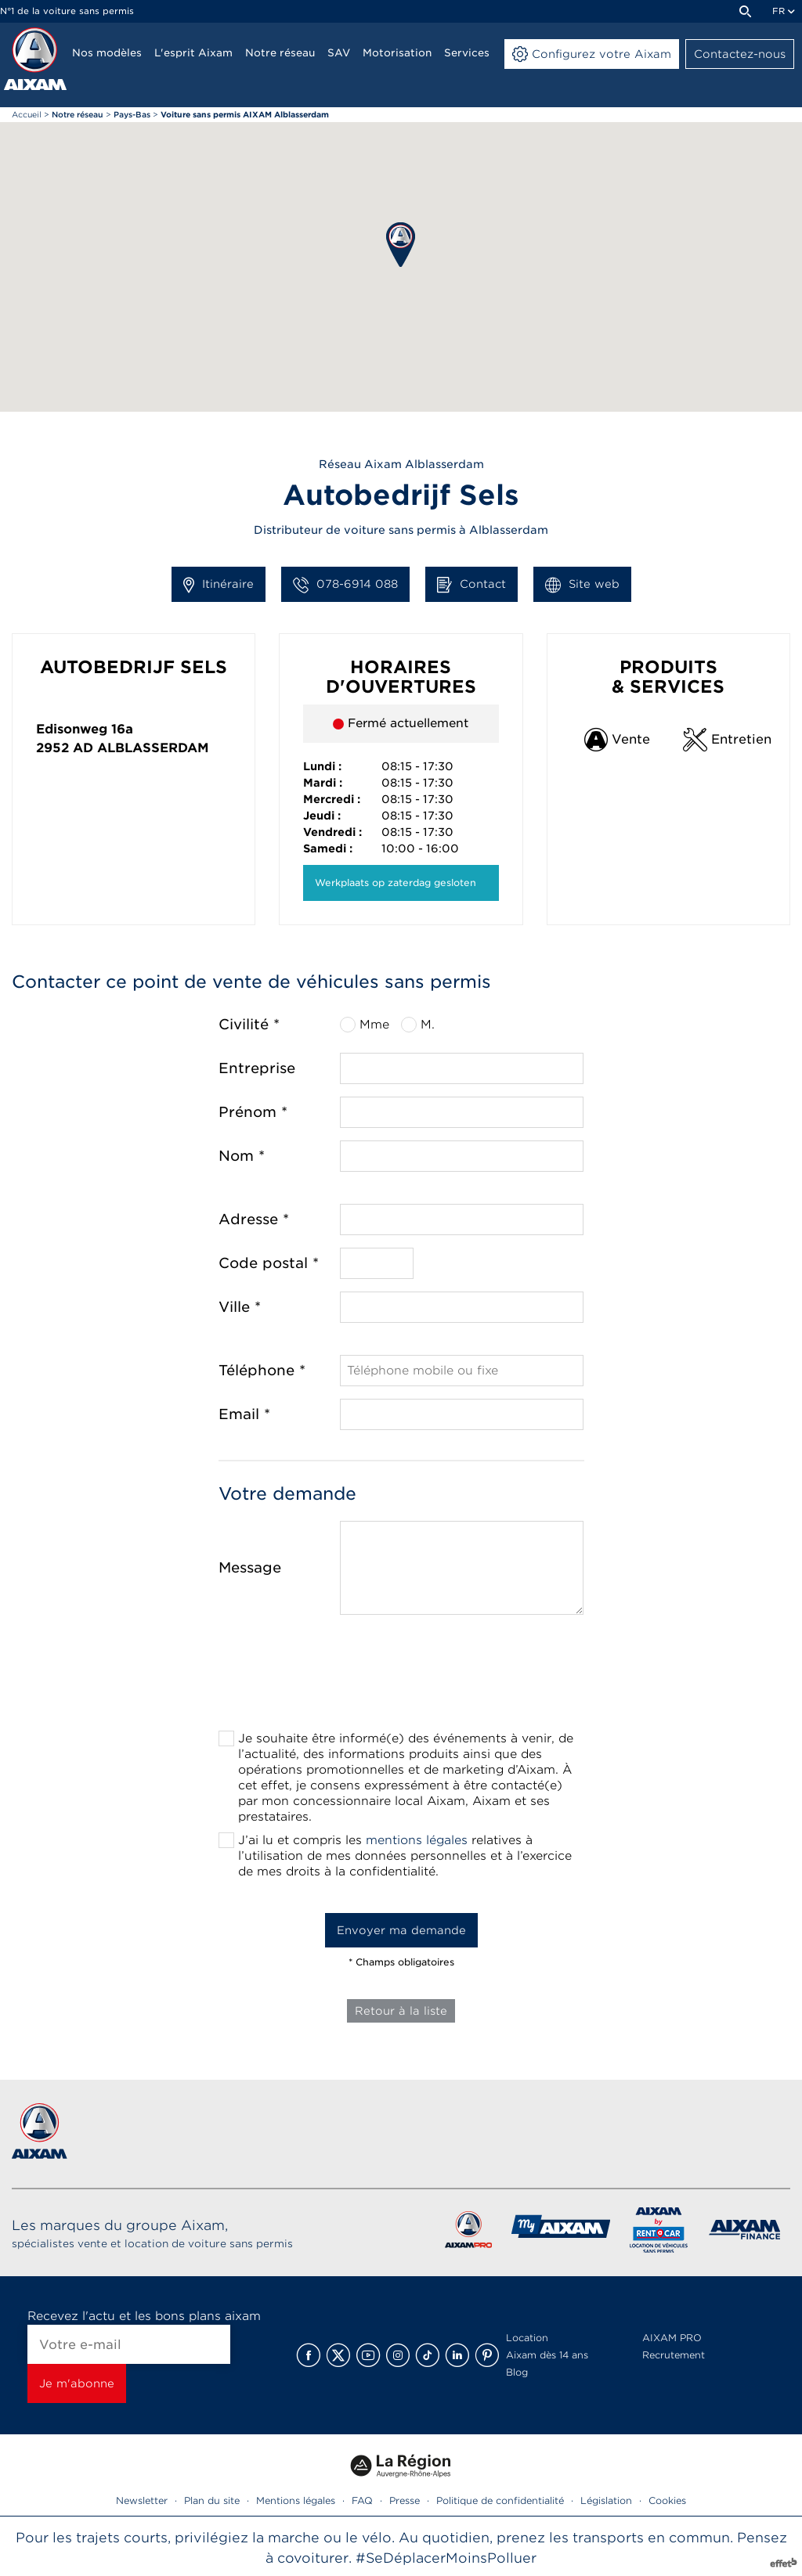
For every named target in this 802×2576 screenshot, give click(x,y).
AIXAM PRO (672, 2338)
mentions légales (417, 1840)
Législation (606, 2500)
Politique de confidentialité (500, 2500)
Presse (404, 2500)
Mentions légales (295, 2500)
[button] (400, 244)
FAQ (362, 2500)
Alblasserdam (153, 747)
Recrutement (673, 2355)
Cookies (667, 2500)
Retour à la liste (401, 2011)
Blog (517, 2372)
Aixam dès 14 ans (547, 2355)
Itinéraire (218, 585)
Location (527, 2338)
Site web (582, 585)
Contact (471, 585)
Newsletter (142, 2500)
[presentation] (401, 1677)
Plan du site (212, 2500)
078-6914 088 (345, 585)
